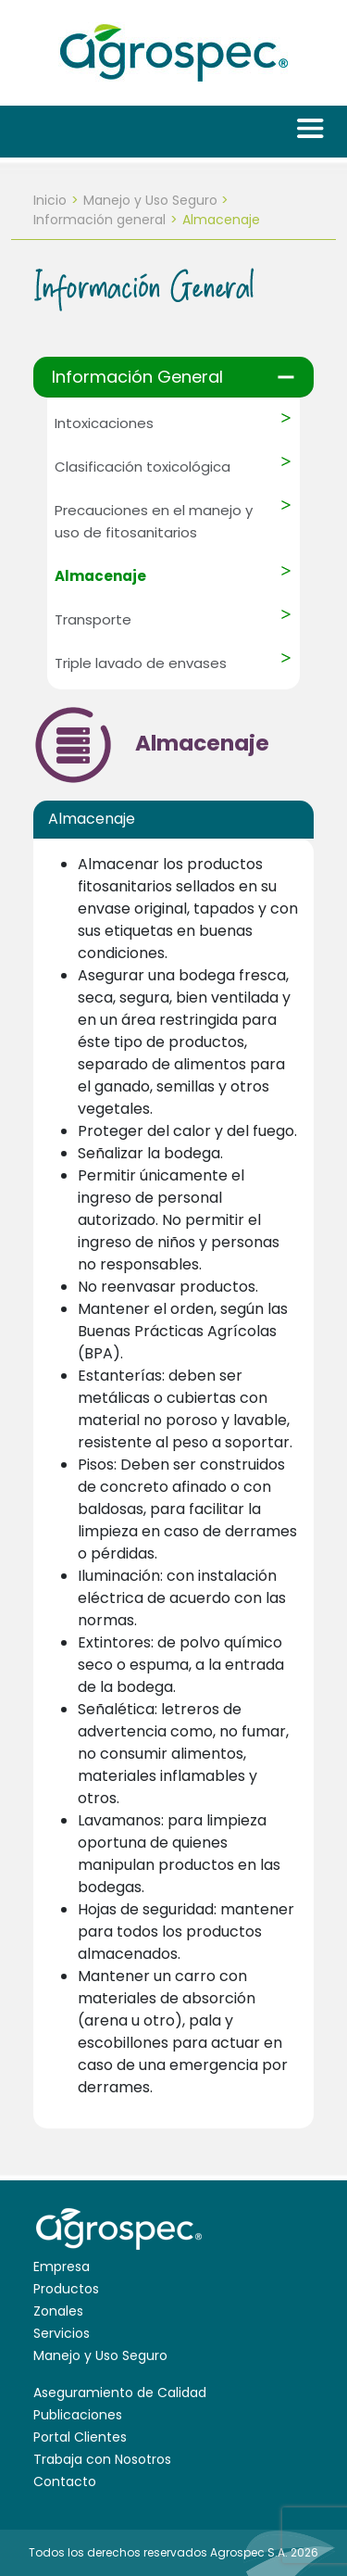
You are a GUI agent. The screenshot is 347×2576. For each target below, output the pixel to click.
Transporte (93, 619)
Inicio (50, 200)
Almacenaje (100, 576)
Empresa (61, 2266)
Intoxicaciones (104, 423)
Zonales (58, 2311)
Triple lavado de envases (141, 663)
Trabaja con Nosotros (102, 2459)
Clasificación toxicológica (142, 466)
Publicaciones (77, 2415)
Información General (137, 376)
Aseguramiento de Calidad (119, 2392)
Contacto (64, 2481)
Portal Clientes (80, 2437)
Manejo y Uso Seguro (150, 200)
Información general (99, 219)
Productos (66, 2288)
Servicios (61, 2333)
